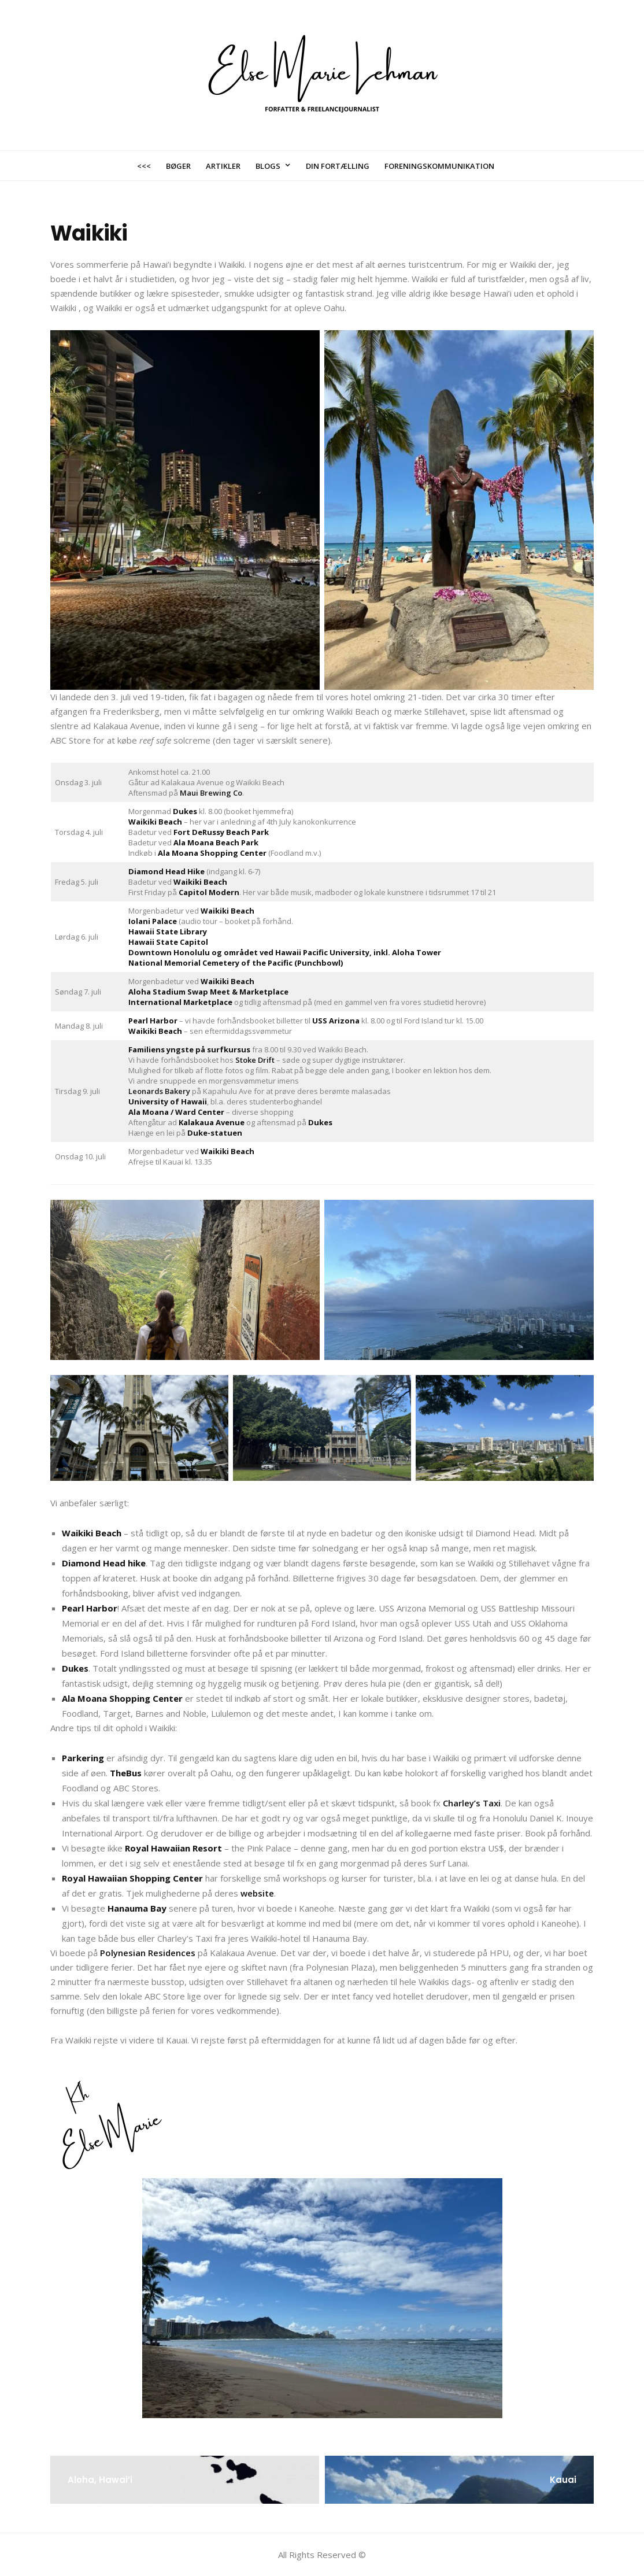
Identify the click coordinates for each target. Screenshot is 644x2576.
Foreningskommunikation (439, 166)
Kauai (563, 2480)
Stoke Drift (255, 1060)
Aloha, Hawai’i (100, 2480)
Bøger (178, 166)
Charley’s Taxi (472, 1803)
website (257, 1893)
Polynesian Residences (147, 1952)
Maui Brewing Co (211, 793)
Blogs (268, 166)
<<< (144, 166)
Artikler (223, 166)
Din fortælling (337, 166)
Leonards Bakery (159, 1091)
